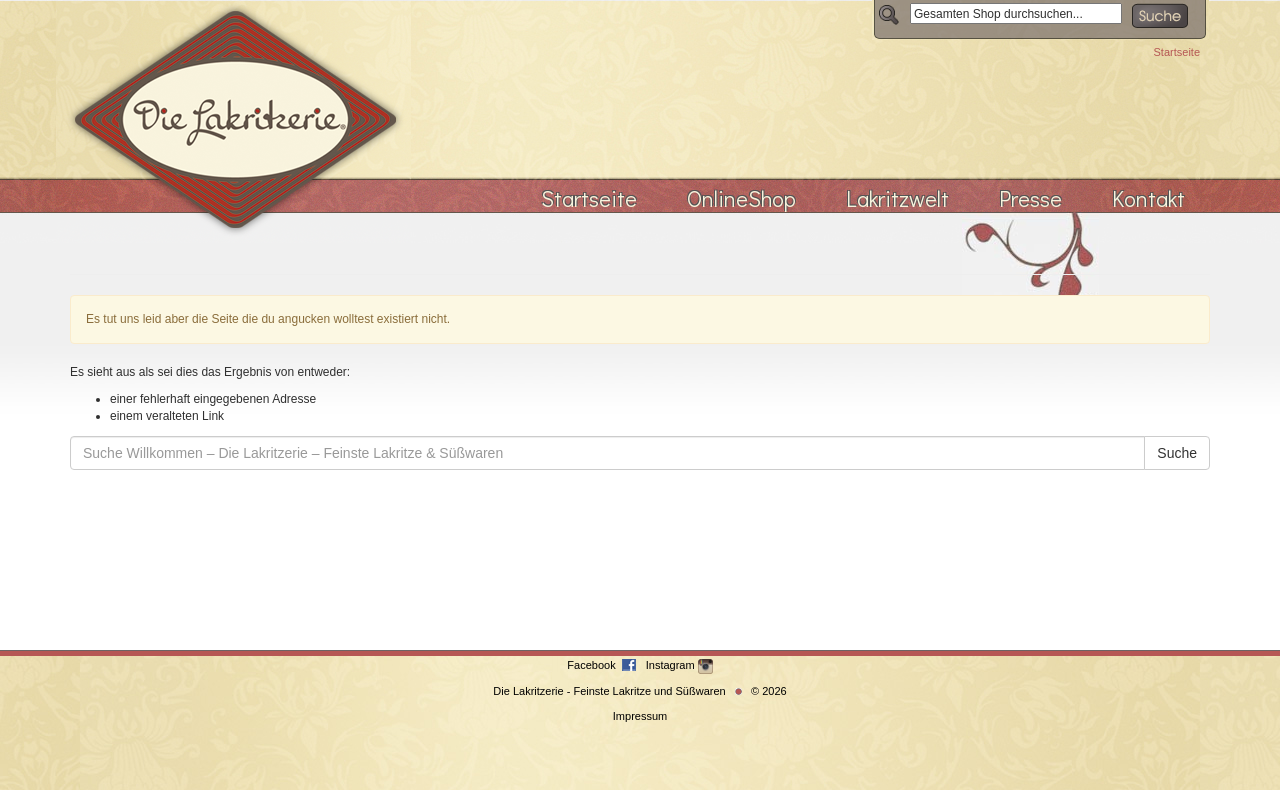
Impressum (640, 716)
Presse (1030, 198)
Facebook (592, 665)
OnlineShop (741, 198)
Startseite (1177, 52)
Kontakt (1148, 198)
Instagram (679, 665)
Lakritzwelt (897, 198)
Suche (1177, 453)
